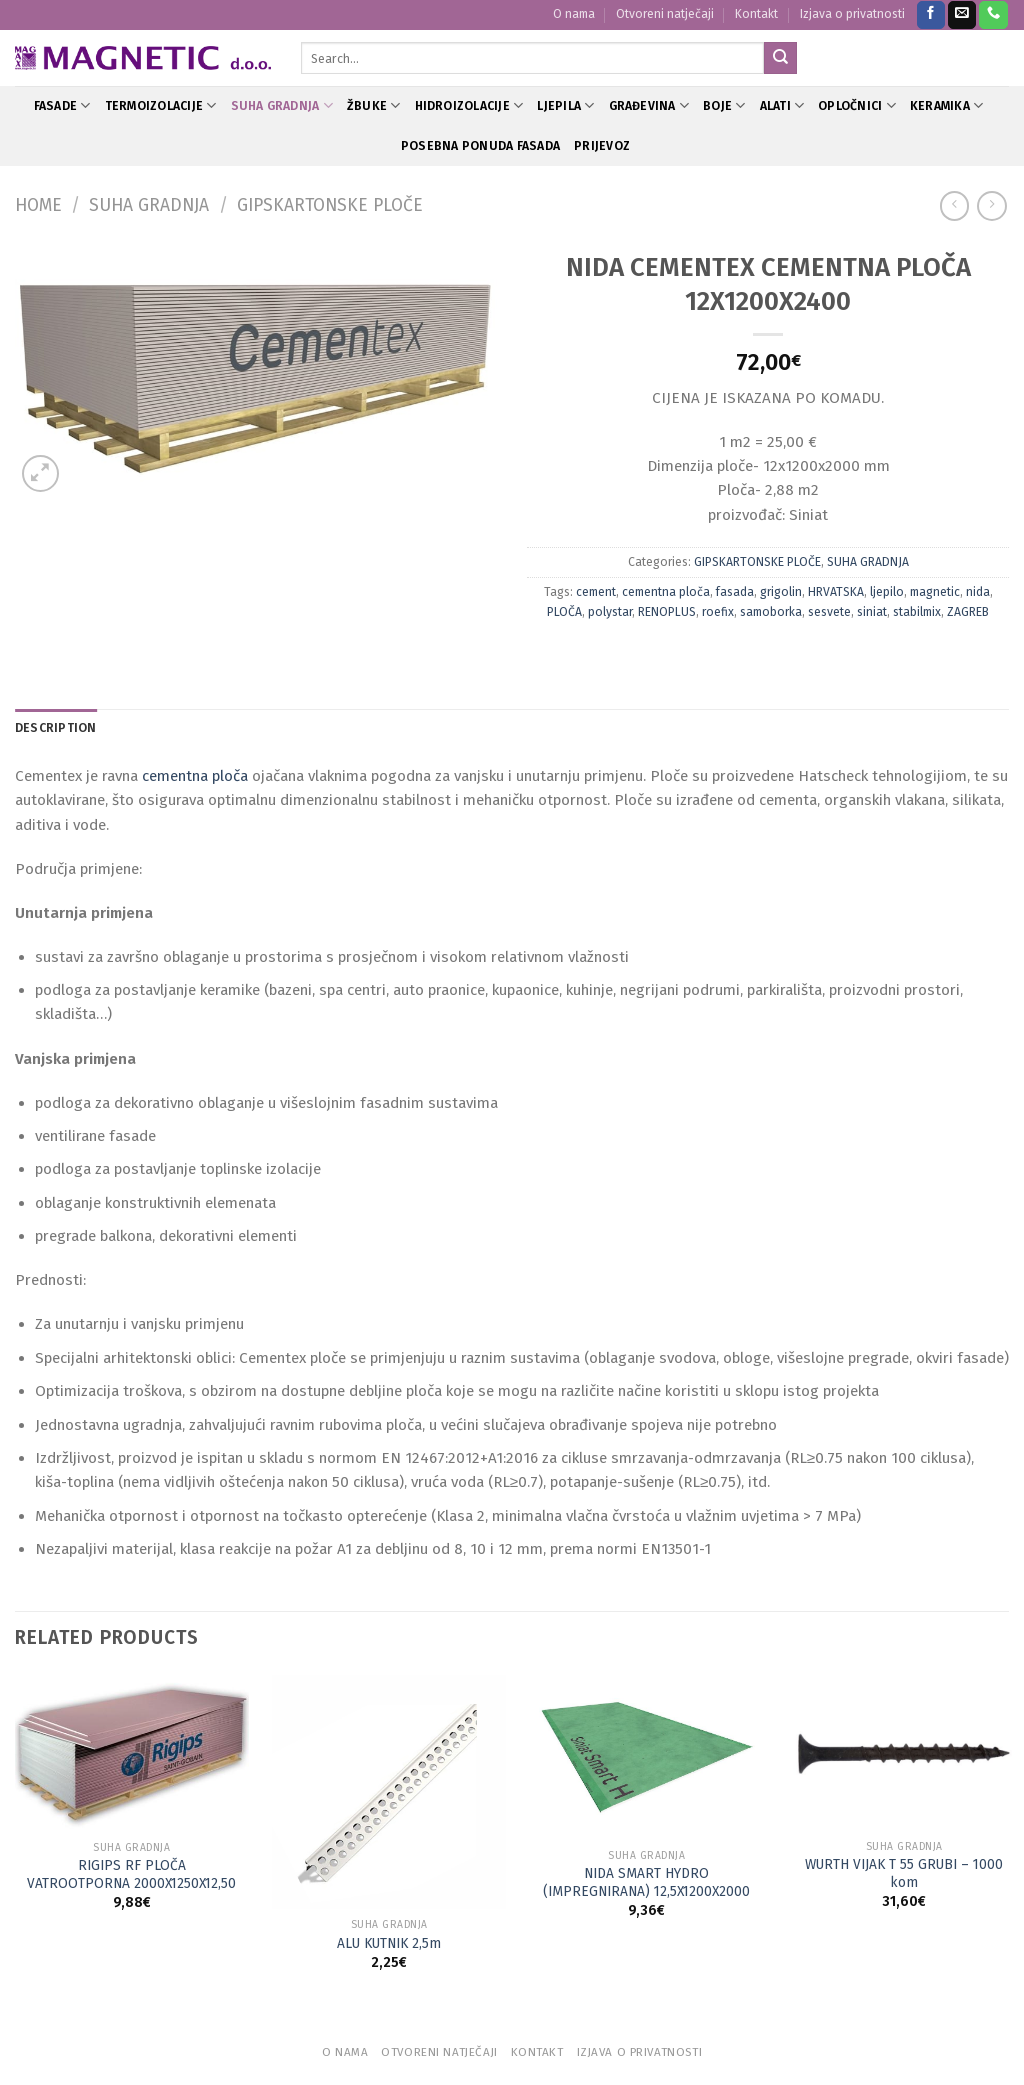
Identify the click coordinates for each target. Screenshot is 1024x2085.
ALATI (782, 105)
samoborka (771, 612)
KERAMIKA (946, 105)
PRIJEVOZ (602, 146)
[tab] (56, 728)
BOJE (724, 105)
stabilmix (917, 612)
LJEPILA (565, 105)
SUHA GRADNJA (282, 105)
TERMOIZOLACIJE (161, 105)
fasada (735, 592)
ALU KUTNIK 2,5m (389, 1943)
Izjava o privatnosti (852, 14)
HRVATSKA (836, 592)
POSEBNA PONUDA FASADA (480, 146)
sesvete (829, 612)
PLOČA (564, 612)
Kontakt (756, 14)
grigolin (781, 592)
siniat (872, 612)
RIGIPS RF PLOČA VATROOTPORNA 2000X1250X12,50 (131, 1874)
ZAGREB (968, 612)
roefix (718, 612)
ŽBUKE (374, 105)
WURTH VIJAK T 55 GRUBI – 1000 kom (904, 1873)
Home (38, 205)
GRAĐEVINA (649, 105)
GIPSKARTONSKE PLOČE (330, 205)
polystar (610, 612)
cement (596, 592)
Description (56, 728)
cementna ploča (666, 592)
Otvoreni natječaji (665, 14)
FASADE (62, 105)
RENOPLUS (667, 612)
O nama (574, 14)
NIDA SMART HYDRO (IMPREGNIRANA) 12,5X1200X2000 (646, 1882)
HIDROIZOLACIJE (469, 105)
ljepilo (887, 592)
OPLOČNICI (857, 105)
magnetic (935, 592)
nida (978, 592)
